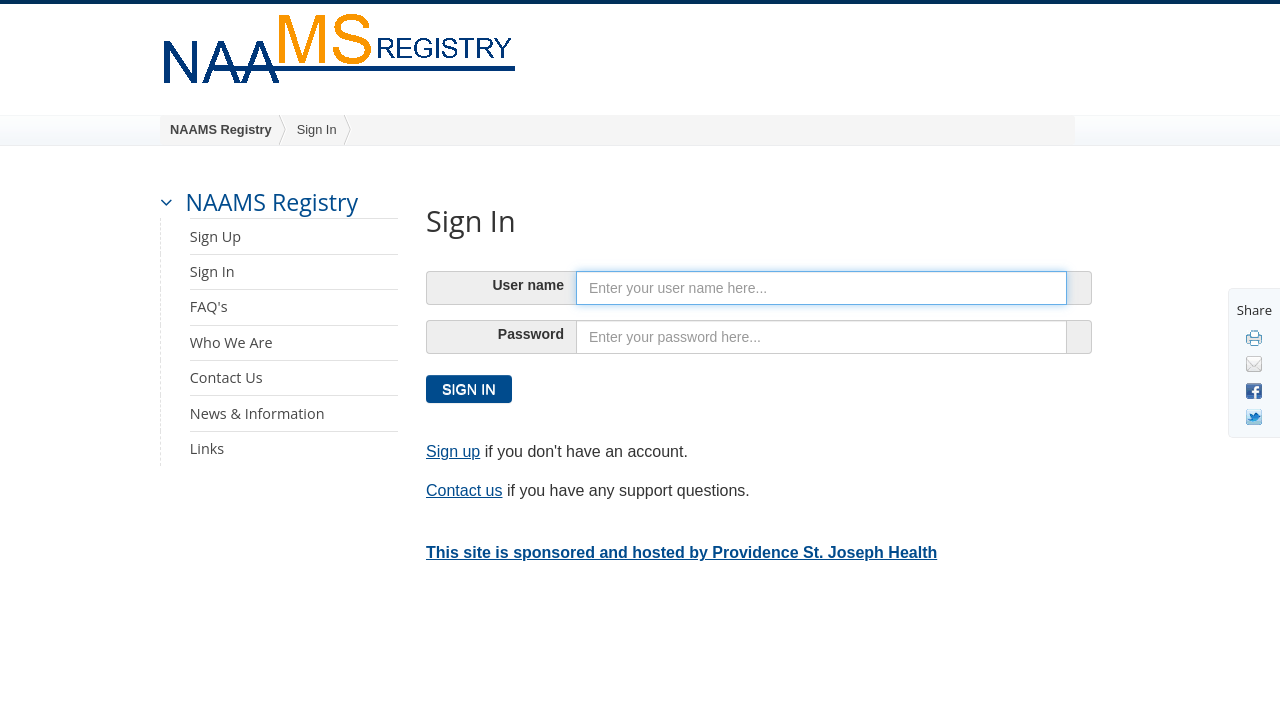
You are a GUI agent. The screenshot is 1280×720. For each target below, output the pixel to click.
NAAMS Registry (221, 129)
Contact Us (226, 377)
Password (531, 334)
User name (528, 285)
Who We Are (231, 342)
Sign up (453, 451)
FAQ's (209, 306)
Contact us (464, 490)
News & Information (257, 413)
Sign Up (215, 236)
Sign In (317, 129)
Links (207, 448)
